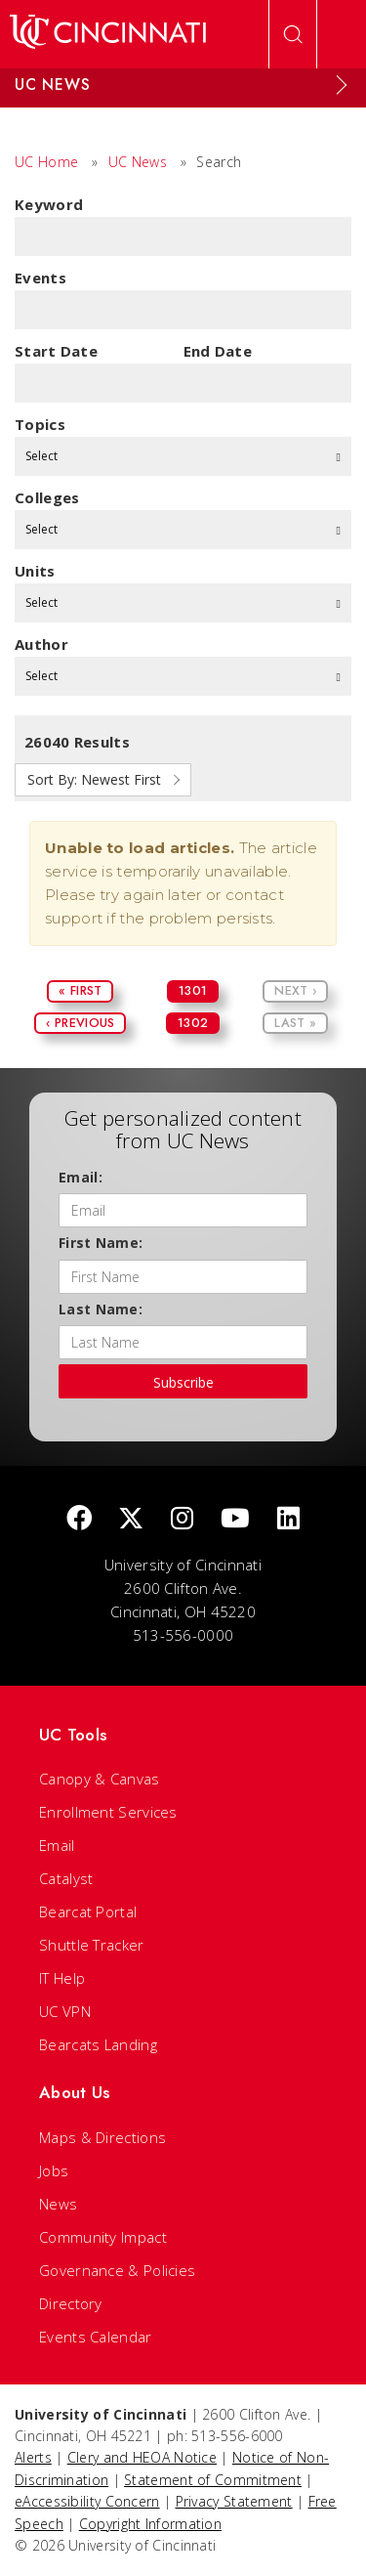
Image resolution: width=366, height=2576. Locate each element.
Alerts (33, 2457)
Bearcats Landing (98, 2044)
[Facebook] (79, 1519)
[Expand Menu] (341, 85)
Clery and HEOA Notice (142, 2457)
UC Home (46, 161)
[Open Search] (292, 34)
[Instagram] (182, 1519)
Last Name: (100, 1309)
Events (40, 277)
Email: (80, 1177)
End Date (217, 351)
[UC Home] (108, 34)
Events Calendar (95, 2336)
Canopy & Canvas (99, 1778)
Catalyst (66, 1878)
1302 (193, 1022)
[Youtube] (235, 1519)
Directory (70, 2303)
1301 (193, 990)
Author (41, 644)
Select (183, 456)
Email (57, 1845)
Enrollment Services (108, 1812)
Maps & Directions (102, 2137)
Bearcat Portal (88, 1911)
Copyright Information (150, 2523)
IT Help (62, 1978)
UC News (137, 161)
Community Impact (103, 2237)
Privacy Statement (234, 2501)
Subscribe (183, 1382)
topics (40, 424)
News (58, 2203)
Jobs (53, 2170)
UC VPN (65, 2011)
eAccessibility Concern (87, 2501)
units (35, 570)
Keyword (49, 204)
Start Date (56, 351)
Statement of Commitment (213, 2479)
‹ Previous (80, 1022)
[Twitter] (130, 1519)
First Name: (100, 1242)
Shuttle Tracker (91, 1944)
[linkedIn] (288, 1519)
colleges (47, 497)
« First (80, 990)
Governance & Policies (117, 2270)
